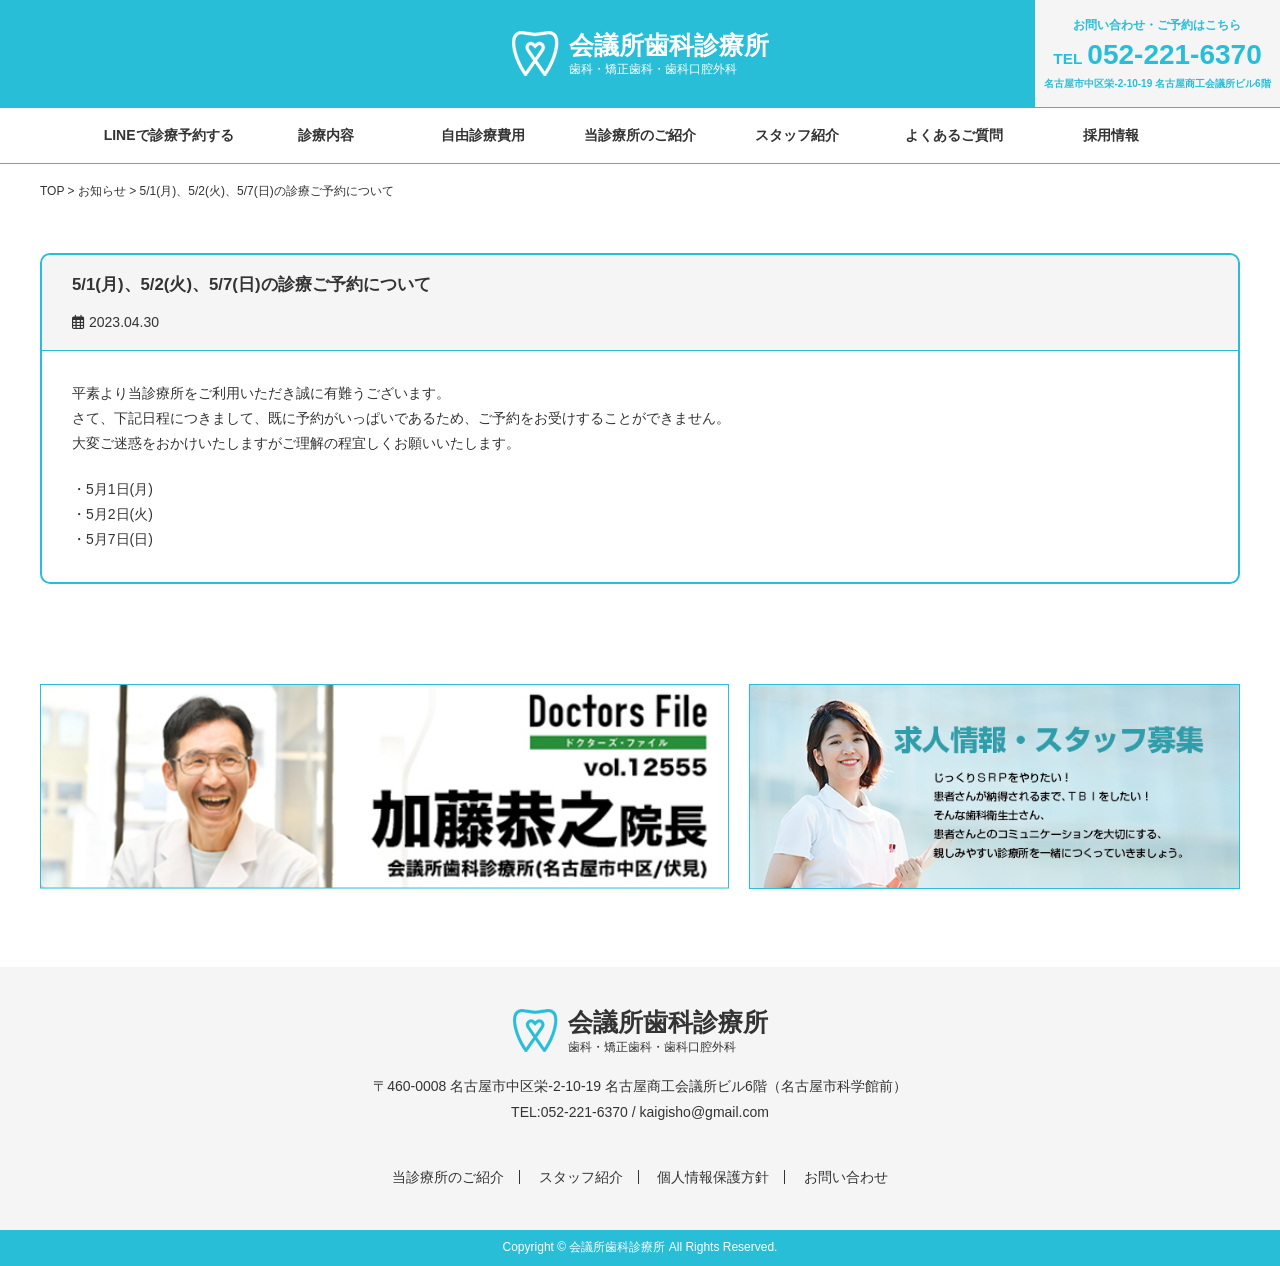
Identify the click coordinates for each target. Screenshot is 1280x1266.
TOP (52, 191)
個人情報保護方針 (713, 1177)
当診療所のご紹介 (640, 135)
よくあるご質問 (954, 135)
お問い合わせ (846, 1177)
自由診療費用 (483, 135)
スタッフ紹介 (797, 135)
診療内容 (326, 135)
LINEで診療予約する (169, 135)
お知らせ (102, 191)
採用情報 (1111, 135)
